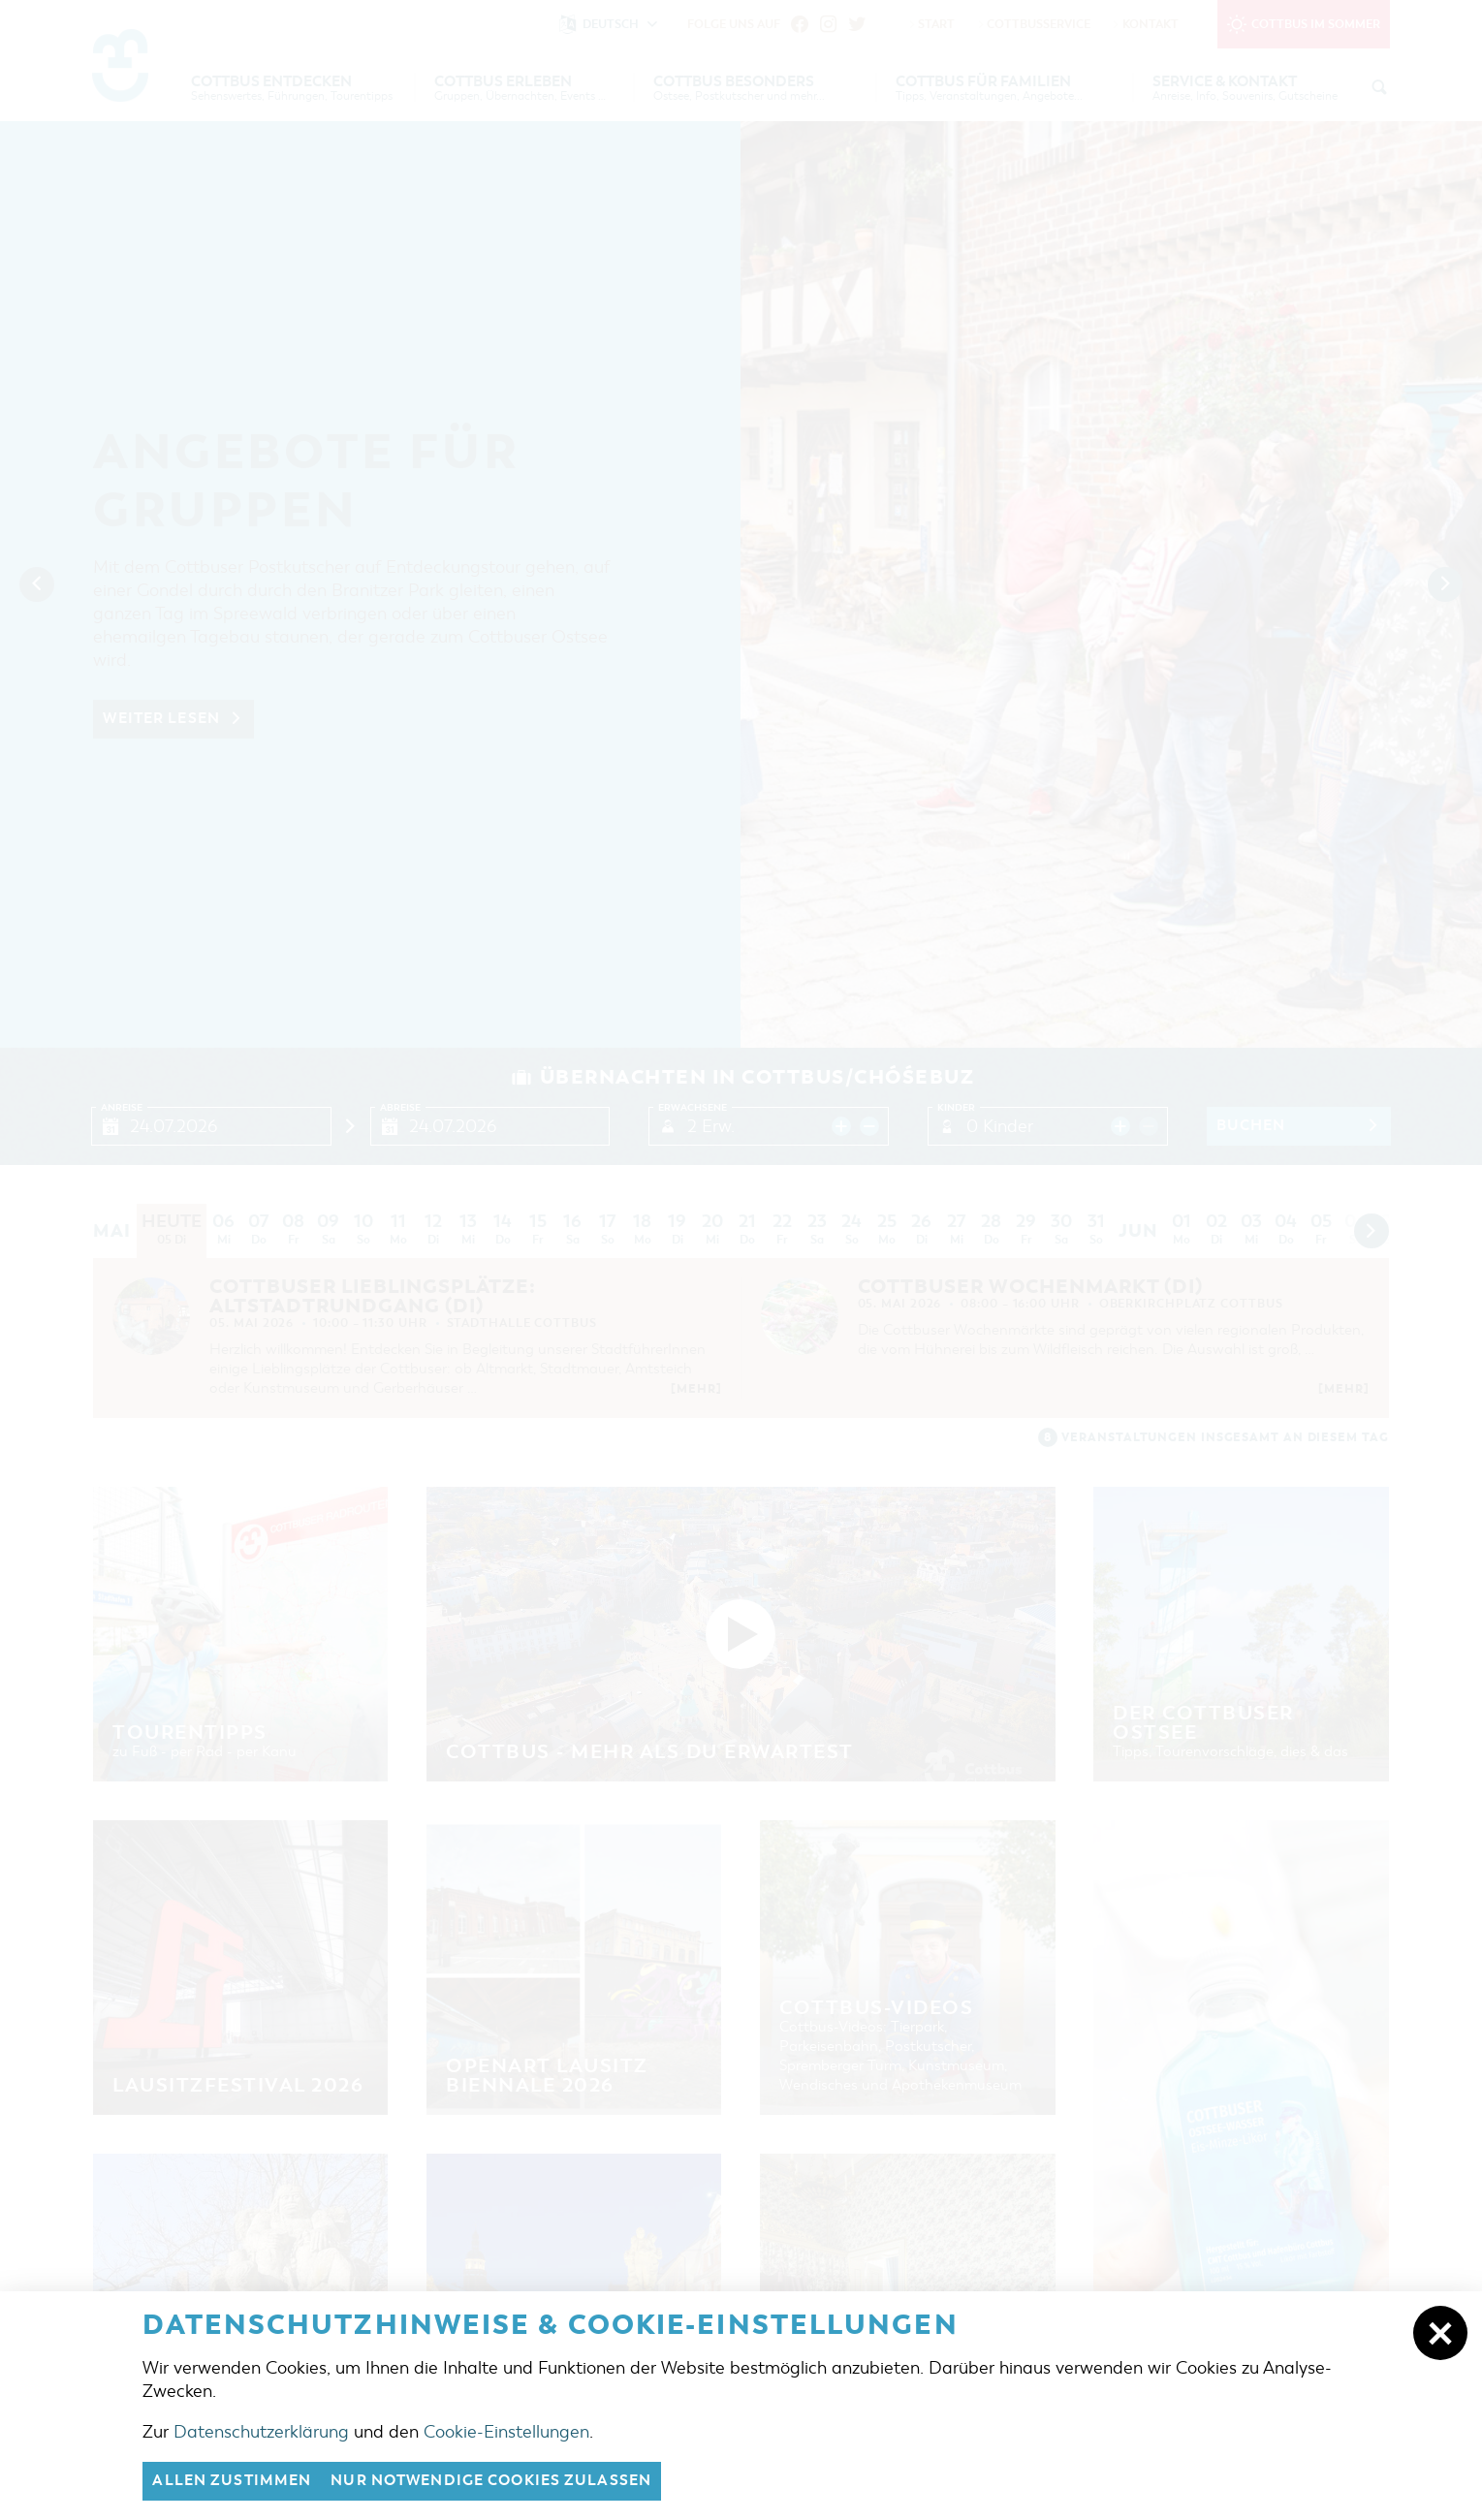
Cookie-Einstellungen (506, 2431)
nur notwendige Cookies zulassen (491, 2481)
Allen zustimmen (231, 2481)
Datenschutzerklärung (261, 2431)
